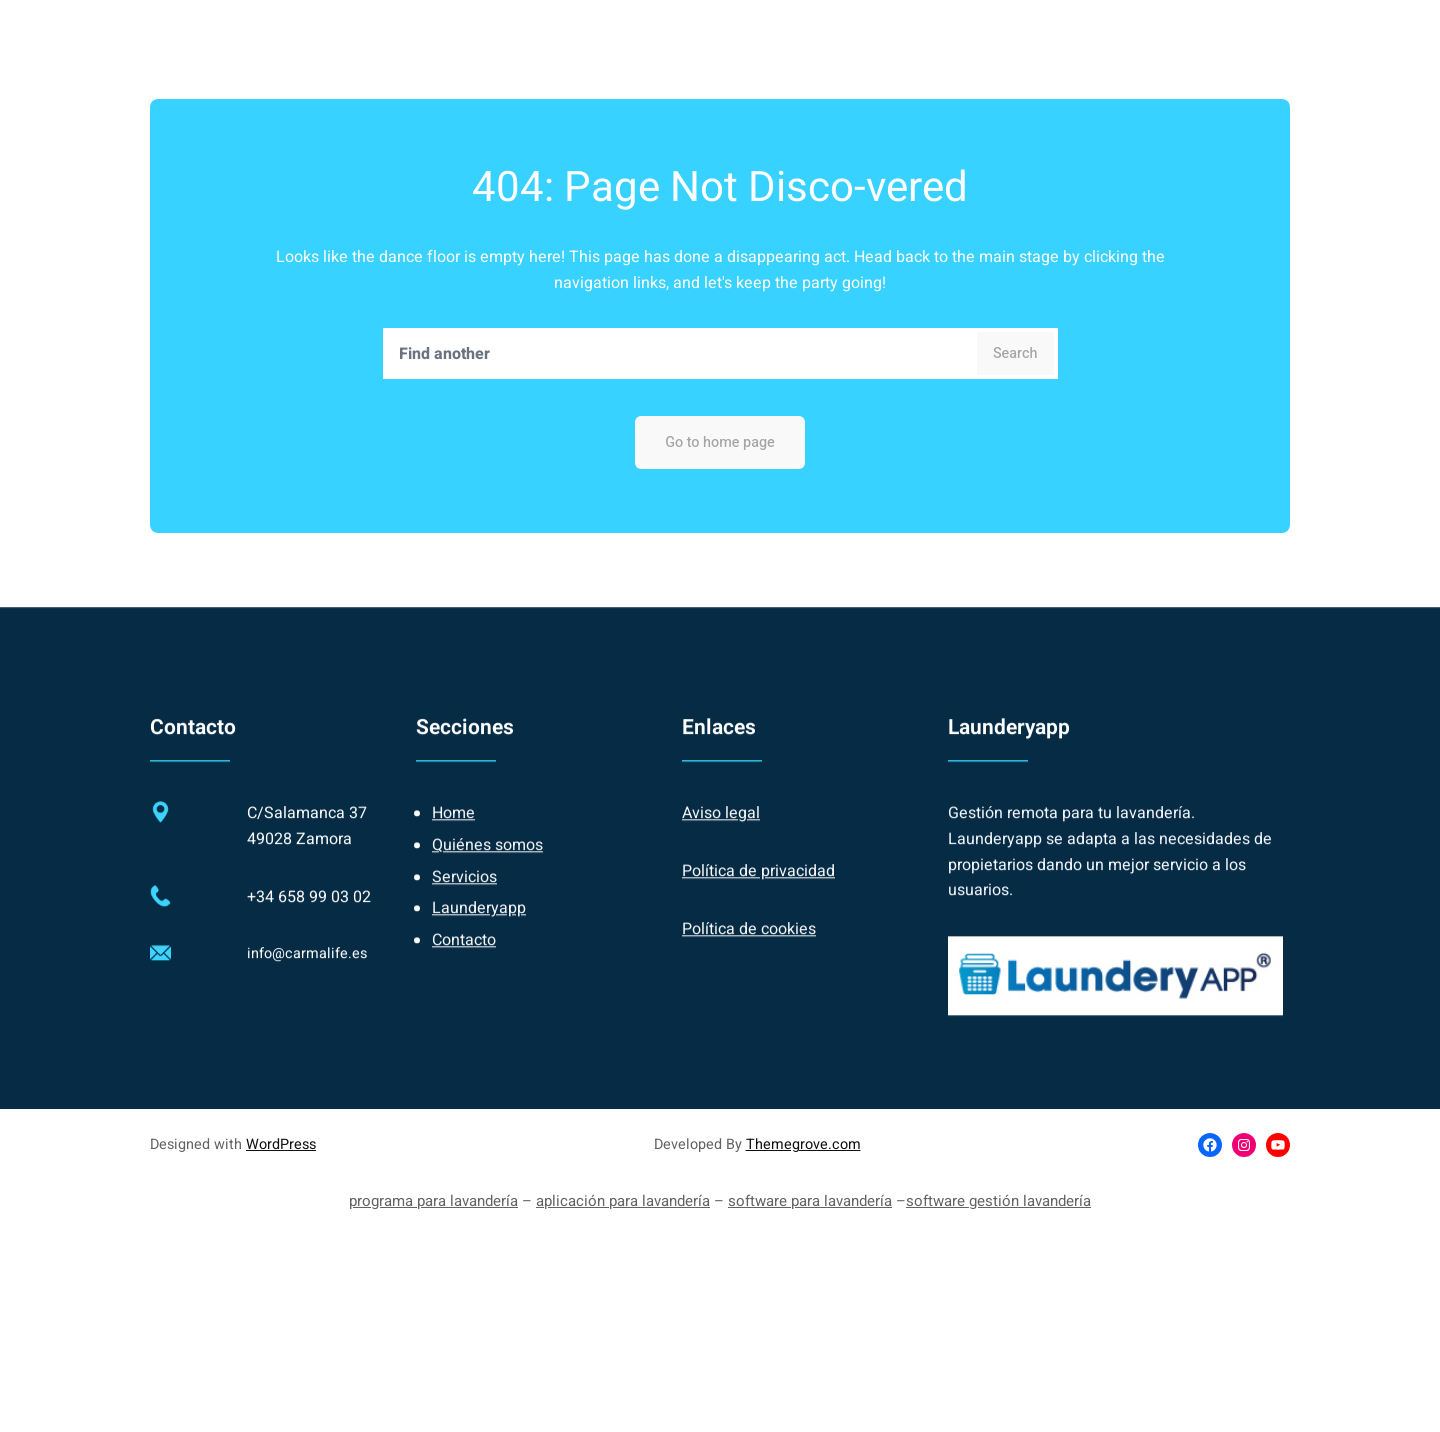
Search (1015, 353)
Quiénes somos (487, 862)
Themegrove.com (803, 1144)
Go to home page (720, 442)
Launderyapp (479, 925)
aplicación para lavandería (623, 1201)
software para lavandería (810, 1201)
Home (453, 830)
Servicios (464, 893)
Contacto (464, 956)
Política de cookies (749, 945)
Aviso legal (721, 830)
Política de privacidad (758, 888)
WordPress (281, 1144)
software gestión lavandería (998, 1201)
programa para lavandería (433, 1201)
